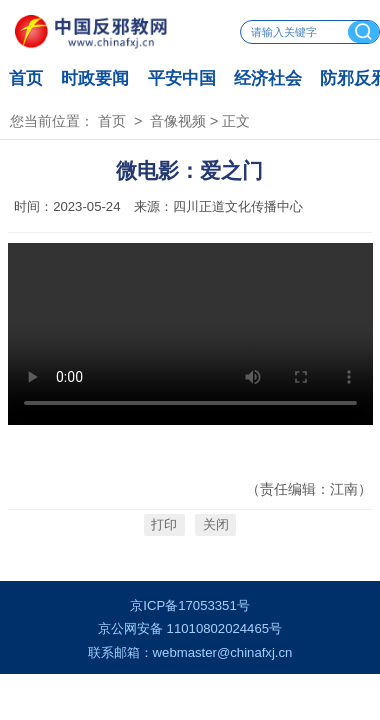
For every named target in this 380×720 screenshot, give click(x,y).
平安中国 (182, 78)
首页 (26, 78)
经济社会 (268, 78)
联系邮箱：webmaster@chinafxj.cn (190, 652)
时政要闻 (95, 78)
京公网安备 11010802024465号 (190, 628)
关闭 (216, 524)
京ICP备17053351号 (189, 605)
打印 (164, 524)
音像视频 (178, 121)
